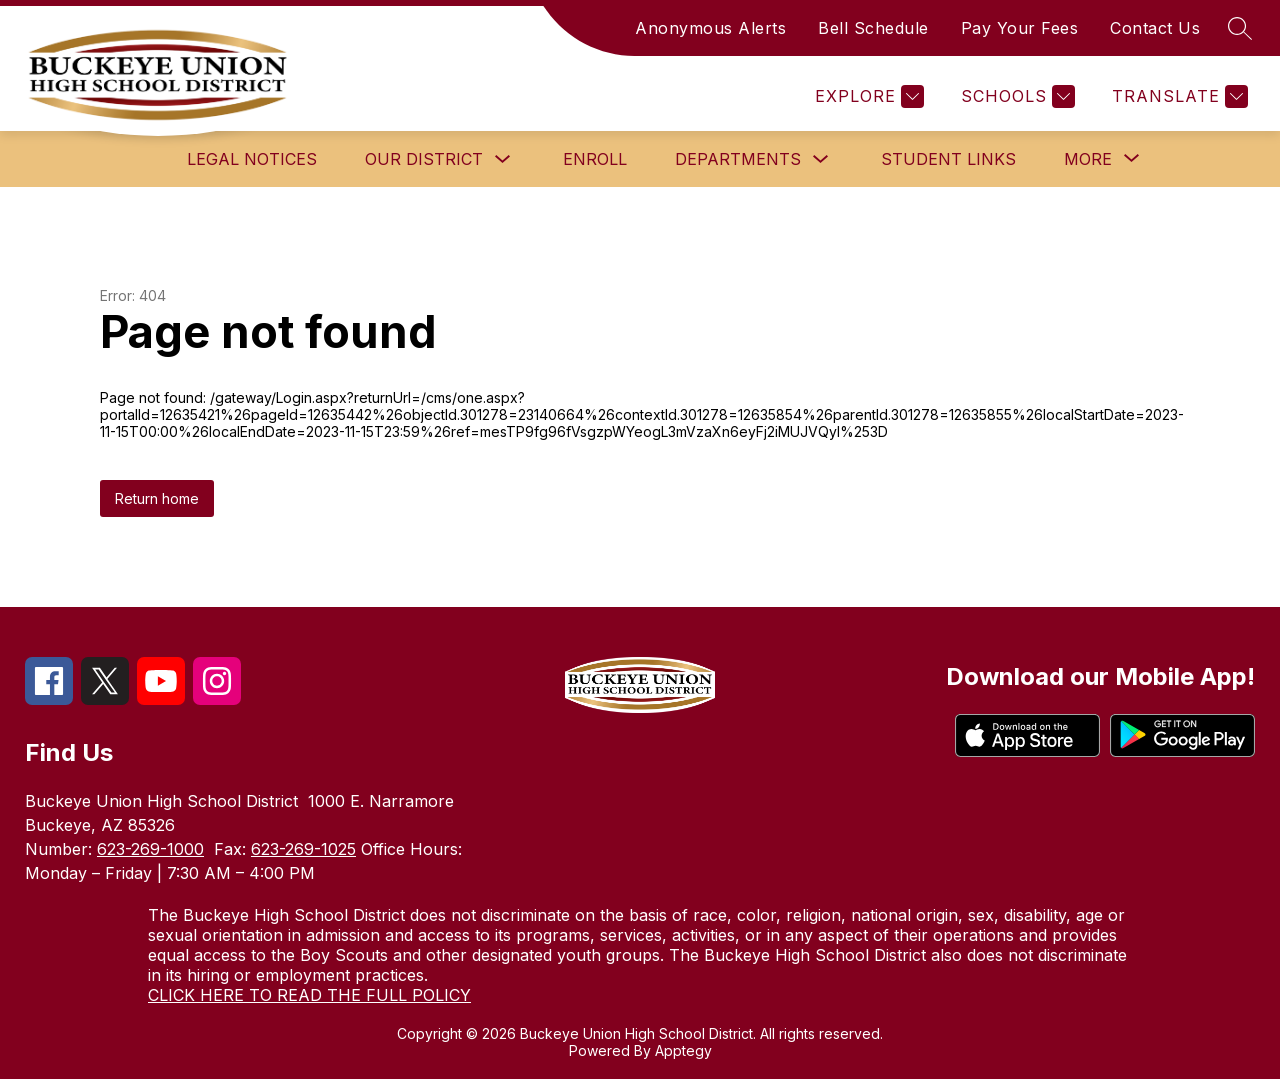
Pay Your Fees (1020, 28)
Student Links (948, 159)
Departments (738, 159)
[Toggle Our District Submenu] (503, 159)
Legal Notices (252, 159)
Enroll (595, 159)
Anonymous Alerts (710, 28)
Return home (157, 498)
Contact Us (1155, 28)
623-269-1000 (150, 849)
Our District (424, 159)
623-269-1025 (303, 849)
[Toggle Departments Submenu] (821, 159)
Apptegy (683, 1050)
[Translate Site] (1177, 96)
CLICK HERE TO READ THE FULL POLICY (309, 995)
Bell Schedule (873, 28)
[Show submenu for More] (1088, 159)
